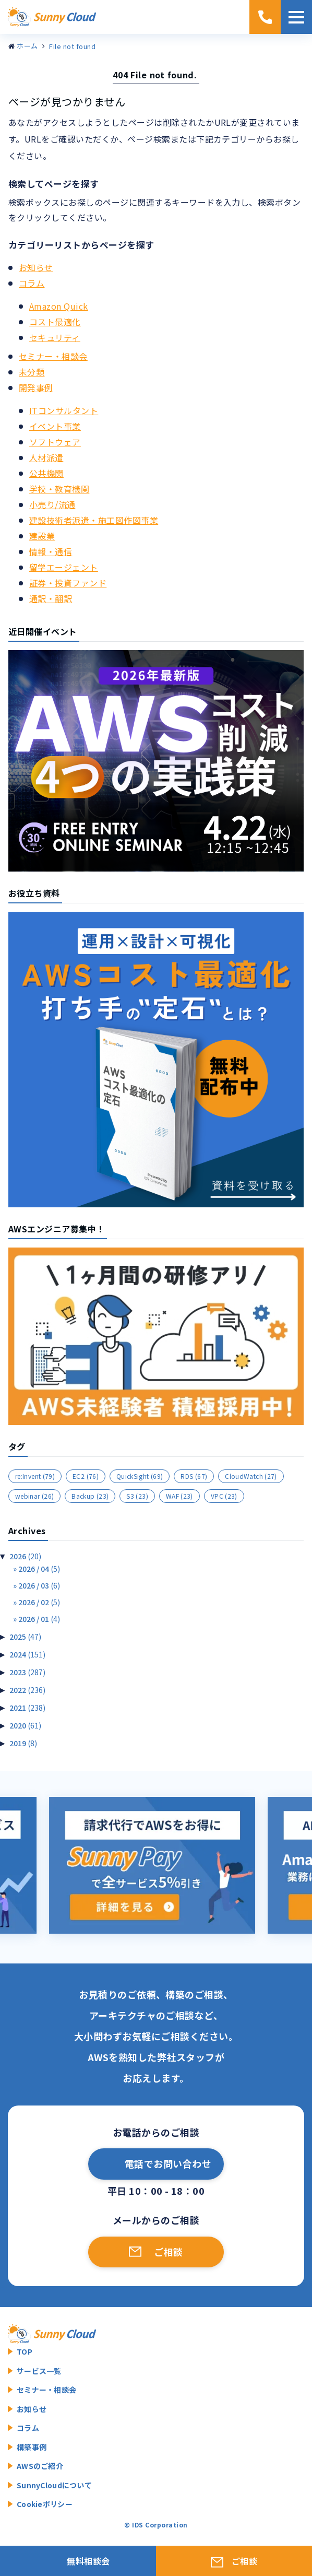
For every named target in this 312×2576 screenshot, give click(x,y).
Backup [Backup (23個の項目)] (90, 1495)
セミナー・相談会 (53, 356)
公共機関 (46, 473)
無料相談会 (88, 2561)
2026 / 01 (39, 1619)
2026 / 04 (39, 1568)
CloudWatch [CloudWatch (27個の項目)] (251, 1476)
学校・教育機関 (59, 489)
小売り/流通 (52, 504)
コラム (31, 283)
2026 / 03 (39, 1585)
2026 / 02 (39, 1602)
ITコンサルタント (63, 410)
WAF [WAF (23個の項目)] (179, 1495)
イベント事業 (55, 426)
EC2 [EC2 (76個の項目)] (86, 1476)
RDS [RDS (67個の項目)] (194, 1476)
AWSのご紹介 (40, 2466)
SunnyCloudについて (54, 2485)
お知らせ (36, 267)
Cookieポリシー (45, 2504)
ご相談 (168, 2252)
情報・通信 (50, 551)
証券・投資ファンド (67, 583)
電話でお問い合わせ (168, 2163)
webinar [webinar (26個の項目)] (34, 1495)
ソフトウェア (55, 442)
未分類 (31, 372)
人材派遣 (46, 457)
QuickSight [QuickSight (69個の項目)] (139, 1476)
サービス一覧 (39, 2371)
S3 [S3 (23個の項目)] (137, 1495)
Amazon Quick (58, 306)
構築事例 (31, 2447)
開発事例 (36, 387)
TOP (24, 2351)
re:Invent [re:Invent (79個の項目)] (35, 1476)
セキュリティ (54, 337)
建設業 (42, 536)
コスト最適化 (55, 321)
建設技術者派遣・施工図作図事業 (93, 520)
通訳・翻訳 (50, 598)
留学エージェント (63, 567)
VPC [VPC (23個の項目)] (224, 1495)
